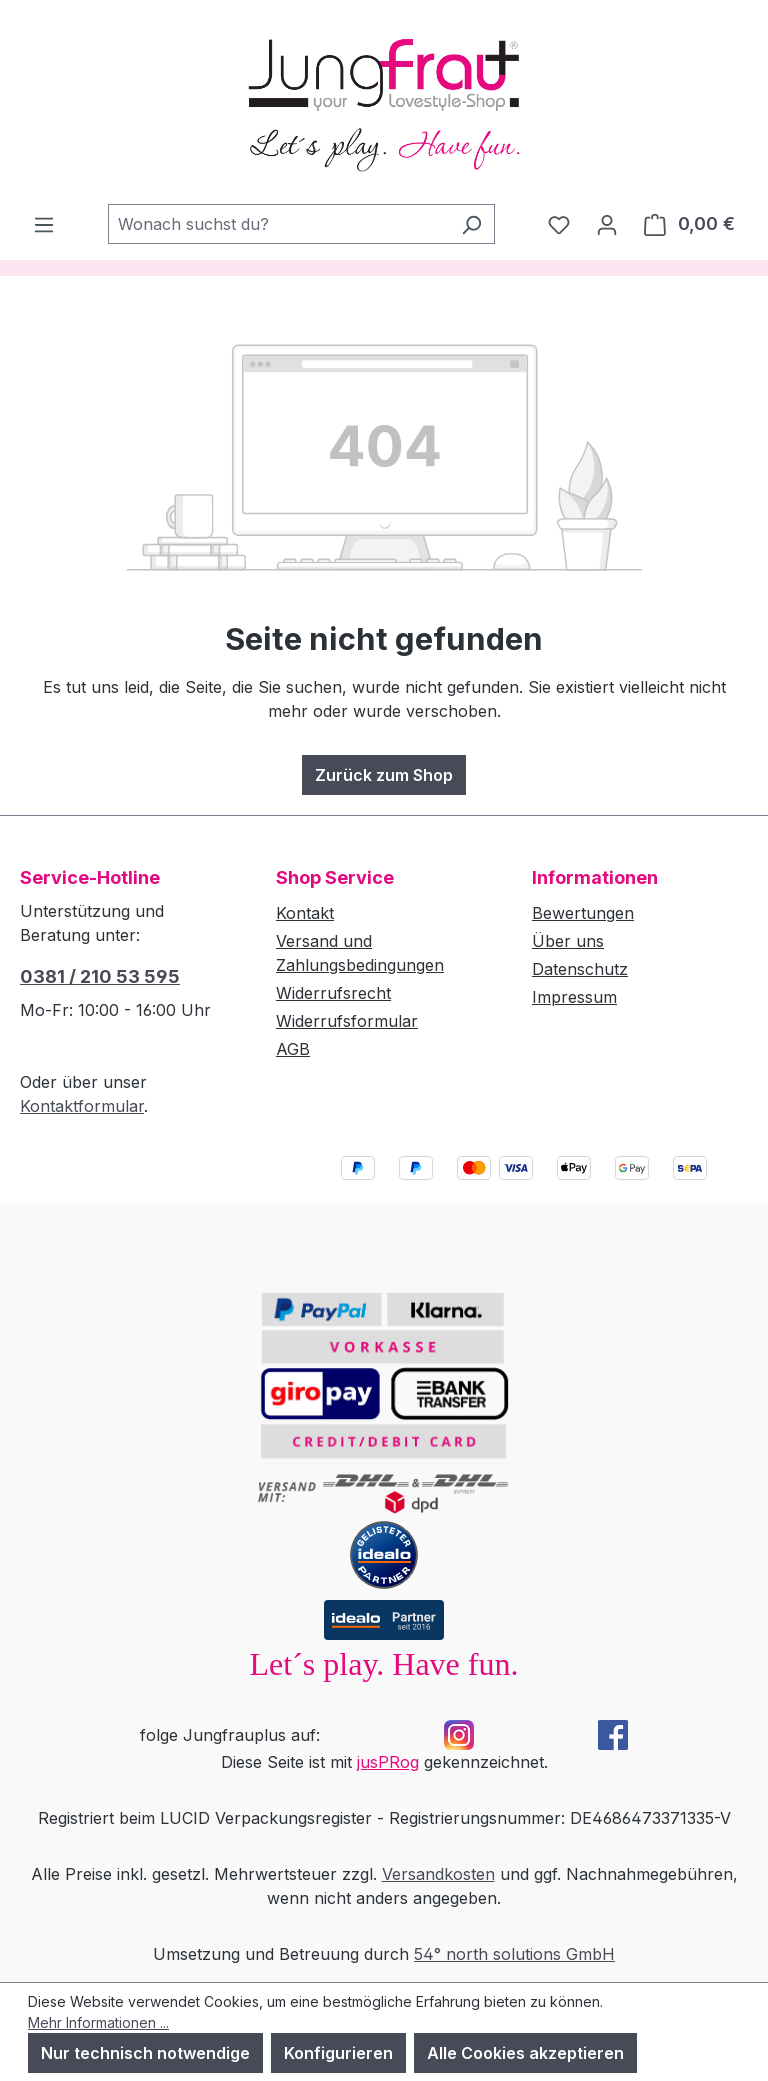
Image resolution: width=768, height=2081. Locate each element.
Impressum (574, 997)
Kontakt (305, 913)
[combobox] (278, 224)
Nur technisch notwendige (145, 2053)
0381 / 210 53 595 (100, 976)
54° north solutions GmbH (514, 1954)
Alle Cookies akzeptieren (525, 2053)
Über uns (568, 941)
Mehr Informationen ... (98, 2022)
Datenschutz (580, 969)
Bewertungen (583, 913)
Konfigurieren (338, 2053)
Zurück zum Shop (384, 775)
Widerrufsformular (347, 1021)
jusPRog (388, 1762)
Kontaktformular (82, 1106)
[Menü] (44, 224)
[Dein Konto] (607, 224)
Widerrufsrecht (333, 993)
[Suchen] (471, 224)
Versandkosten (438, 1874)
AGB (293, 1049)
